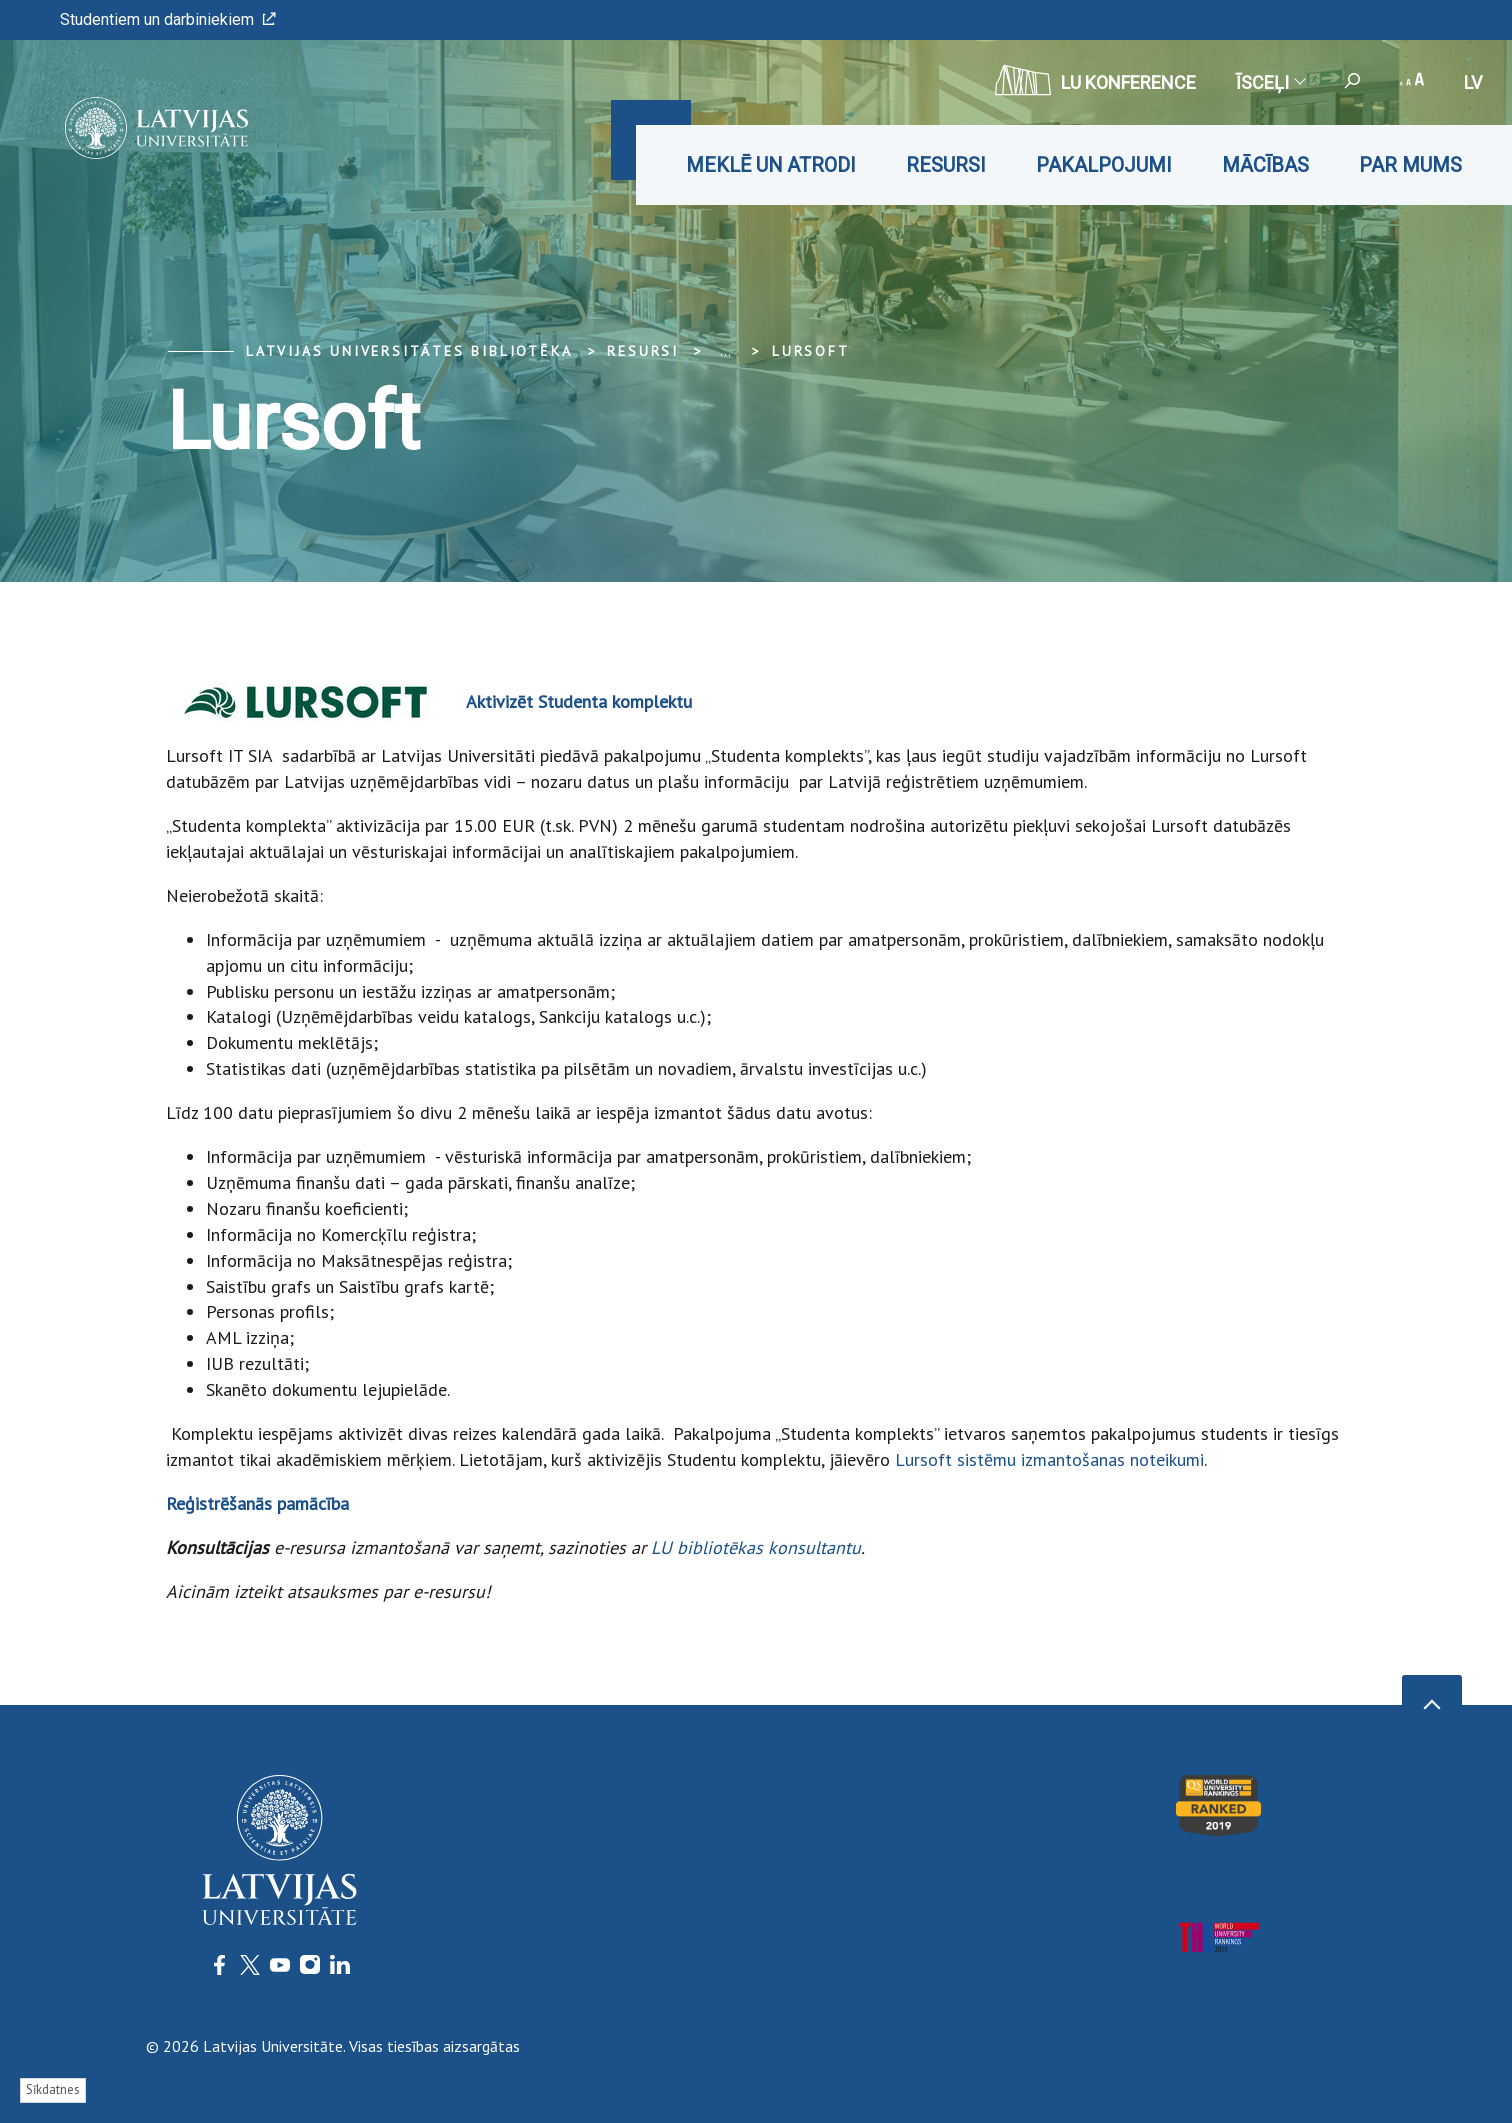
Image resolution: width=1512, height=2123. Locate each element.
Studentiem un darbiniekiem (168, 19)
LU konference (1095, 80)
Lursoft (811, 351)
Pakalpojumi (1104, 165)
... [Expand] (725, 351)
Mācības (1265, 165)
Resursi (946, 165)
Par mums (1410, 165)
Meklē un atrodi (771, 165)
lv (1473, 82)
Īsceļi (1270, 82)
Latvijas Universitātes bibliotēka (409, 351)
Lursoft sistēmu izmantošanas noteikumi (1049, 1459)
